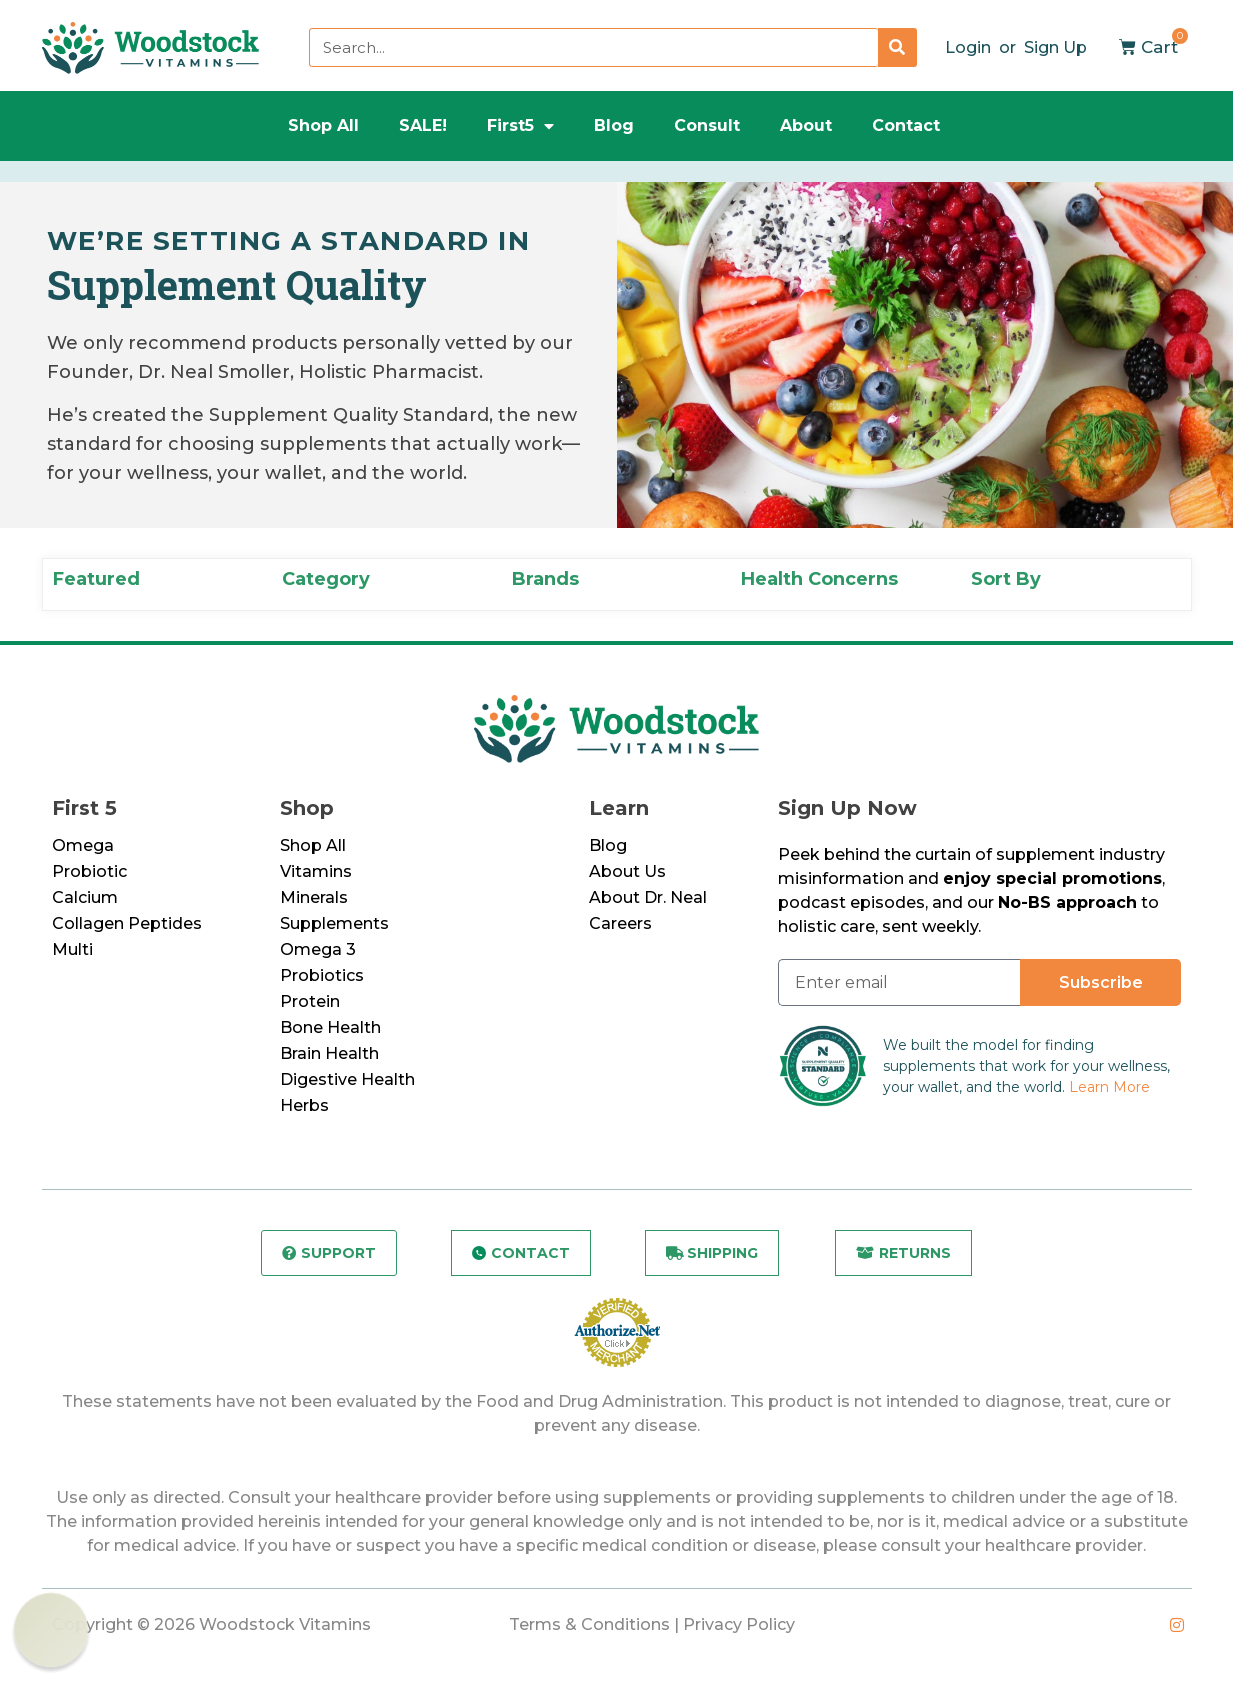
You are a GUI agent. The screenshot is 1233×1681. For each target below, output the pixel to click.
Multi (72, 949)
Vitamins (316, 871)
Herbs (304, 1105)
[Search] (897, 47)
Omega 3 (318, 949)
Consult (707, 125)
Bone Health (330, 1027)
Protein (310, 1001)
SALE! (423, 125)
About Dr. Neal (648, 897)
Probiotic (89, 871)
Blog (614, 125)
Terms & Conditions (589, 1624)
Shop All (323, 125)
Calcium (85, 897)
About (806, 125)
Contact (906, 125)
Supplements (334, 923)
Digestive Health (347, 1079)
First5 (520, 126)
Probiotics (322, 975)
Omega (83, 845)
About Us (627, 871)
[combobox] (593, 47)
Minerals (314, 897)
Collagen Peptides (127, 923)
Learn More (1109, 1087)
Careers (620, 923)
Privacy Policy (739, 1624)
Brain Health (329, 1053)
